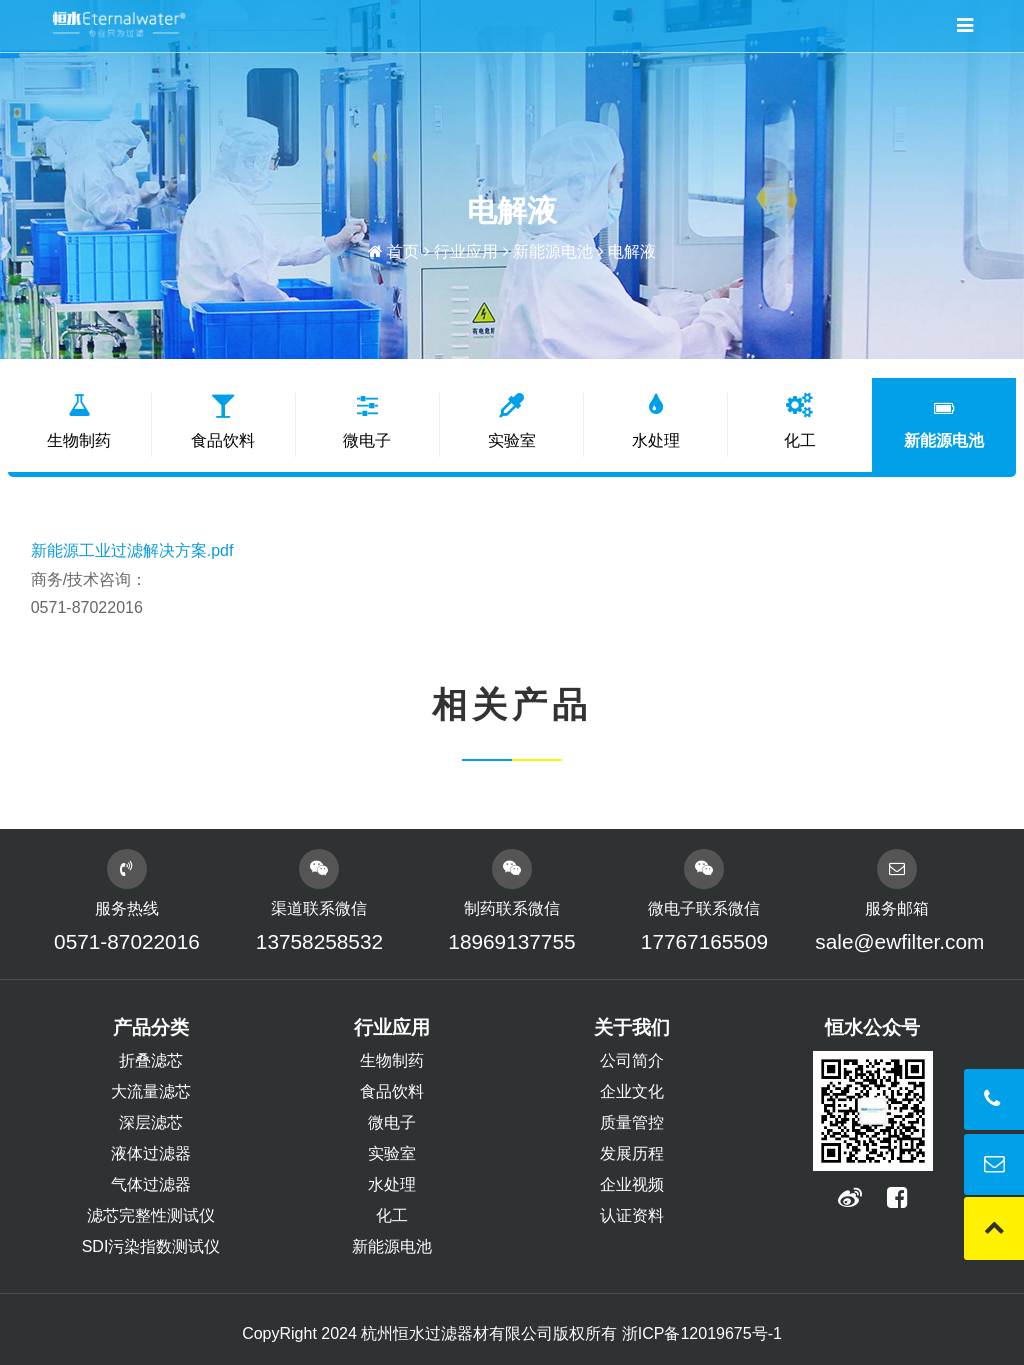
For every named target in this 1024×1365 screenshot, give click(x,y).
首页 (403, 251)
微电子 (368, 421)
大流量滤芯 (151, 1091)
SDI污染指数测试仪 (151, 1246)
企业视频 (632, 1184)
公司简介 (632, 1060)
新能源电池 (553, 251)
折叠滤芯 (151, 1060)
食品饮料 (224, 421)
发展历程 (632, 1153)
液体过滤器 (151, 1153)
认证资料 (632, 1215)
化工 (800, 421)
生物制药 (80, 421)
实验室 (512, 421)
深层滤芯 (151, 1122)
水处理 (656, 421)
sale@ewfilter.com (897, 941)
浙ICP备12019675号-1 (702, 1333)
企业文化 (632, 1091)
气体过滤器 (151, 1184)
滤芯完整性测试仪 (151, 1215)
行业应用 (466, 251)
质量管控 (632, 1122)
